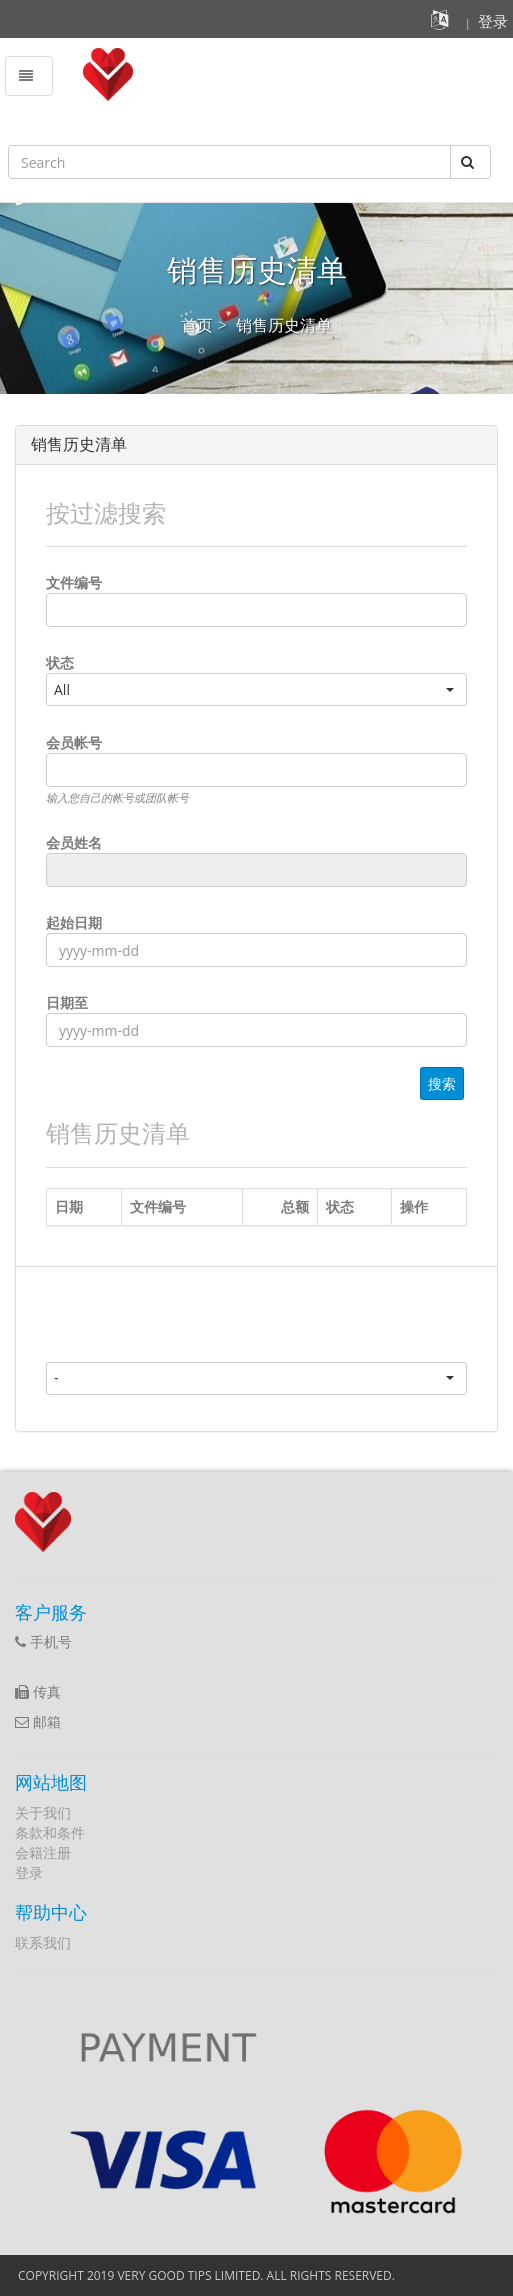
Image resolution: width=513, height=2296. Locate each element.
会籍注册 (43, 1852)
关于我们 (43, 1812)
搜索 (442, 1083)
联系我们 (43, 1942)
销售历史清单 (284, 325)
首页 (197, 325)
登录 (29, 1872)
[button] (442, 23)
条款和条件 (50, 1832)
